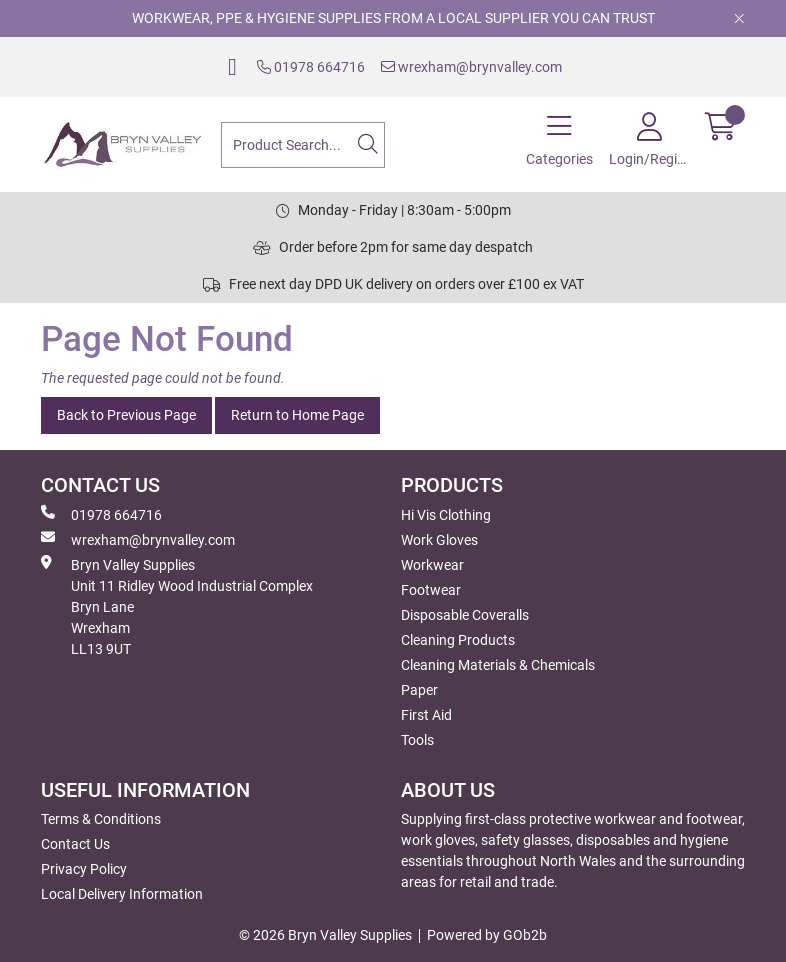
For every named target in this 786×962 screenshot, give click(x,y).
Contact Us (75, 844)
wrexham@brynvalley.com (471, 67)
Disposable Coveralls (465, 615)
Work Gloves (439, 540)
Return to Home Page (297, 415)
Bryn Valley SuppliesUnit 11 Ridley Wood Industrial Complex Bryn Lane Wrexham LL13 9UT (177, 606)
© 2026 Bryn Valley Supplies (325, 935)
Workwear (432, 565)
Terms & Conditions (101, 819)
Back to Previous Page (126, 415)
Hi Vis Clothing (446, 515)
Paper (419, 690)
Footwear (431, 590)
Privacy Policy (84, 869)
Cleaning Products (458, 640)
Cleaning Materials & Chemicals (498, 665)
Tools (417, 740)
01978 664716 (311, 67)
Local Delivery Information (122, 894)
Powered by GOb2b (487, 935)
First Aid (426, 715)
